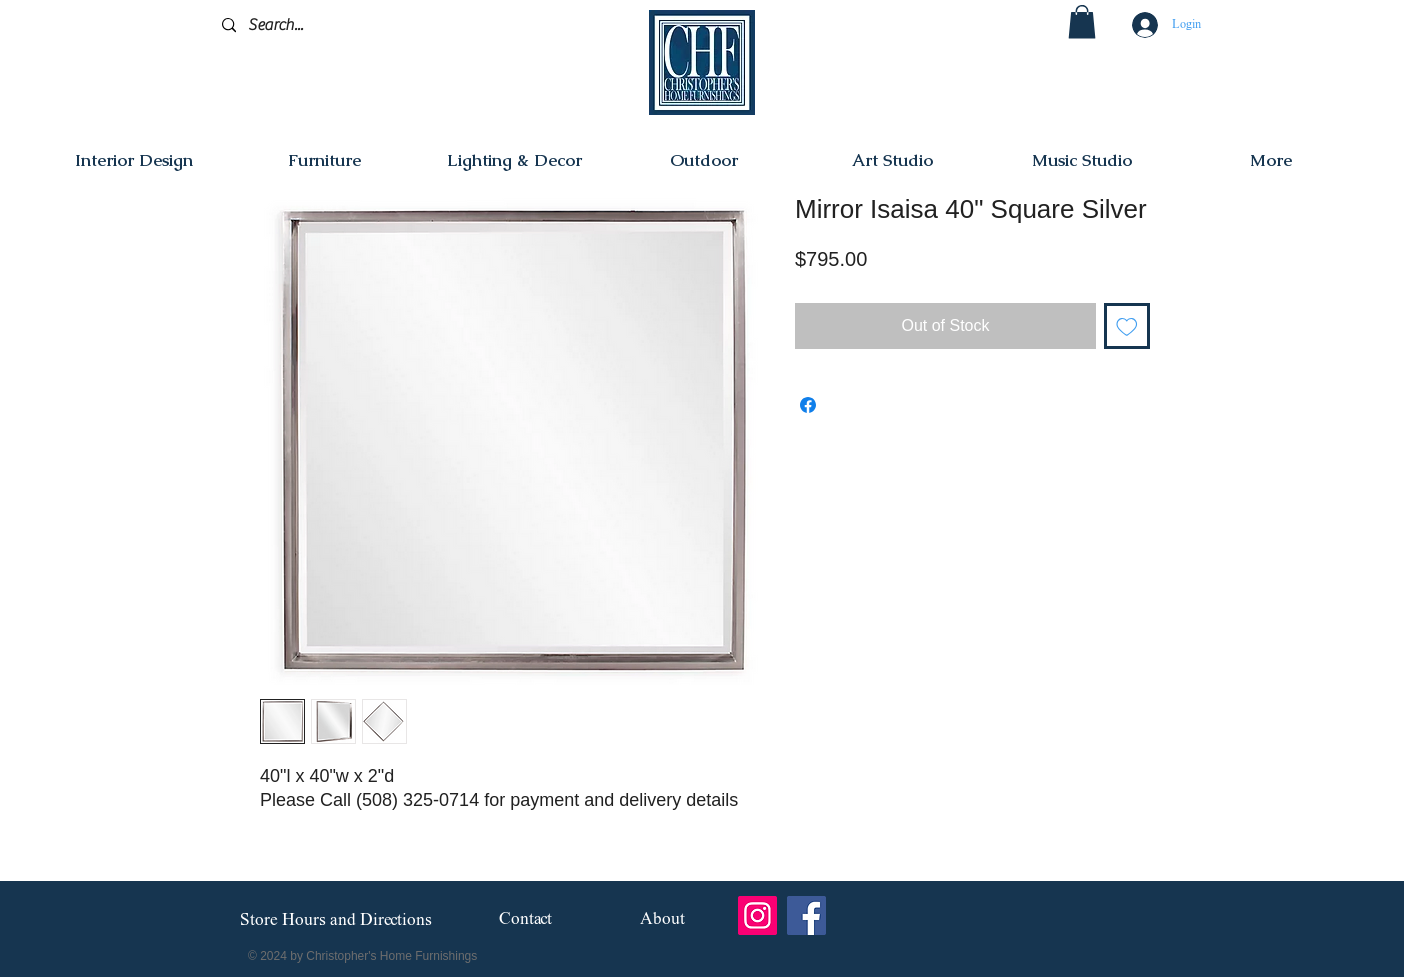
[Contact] (525, 920)
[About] (662, 920)
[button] (1082, 21)
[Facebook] (806, 915)
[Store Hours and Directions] (335, 921)
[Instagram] (757, 915)
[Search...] (316, 25)
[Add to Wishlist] (1127, 326)
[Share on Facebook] (808, 405)
